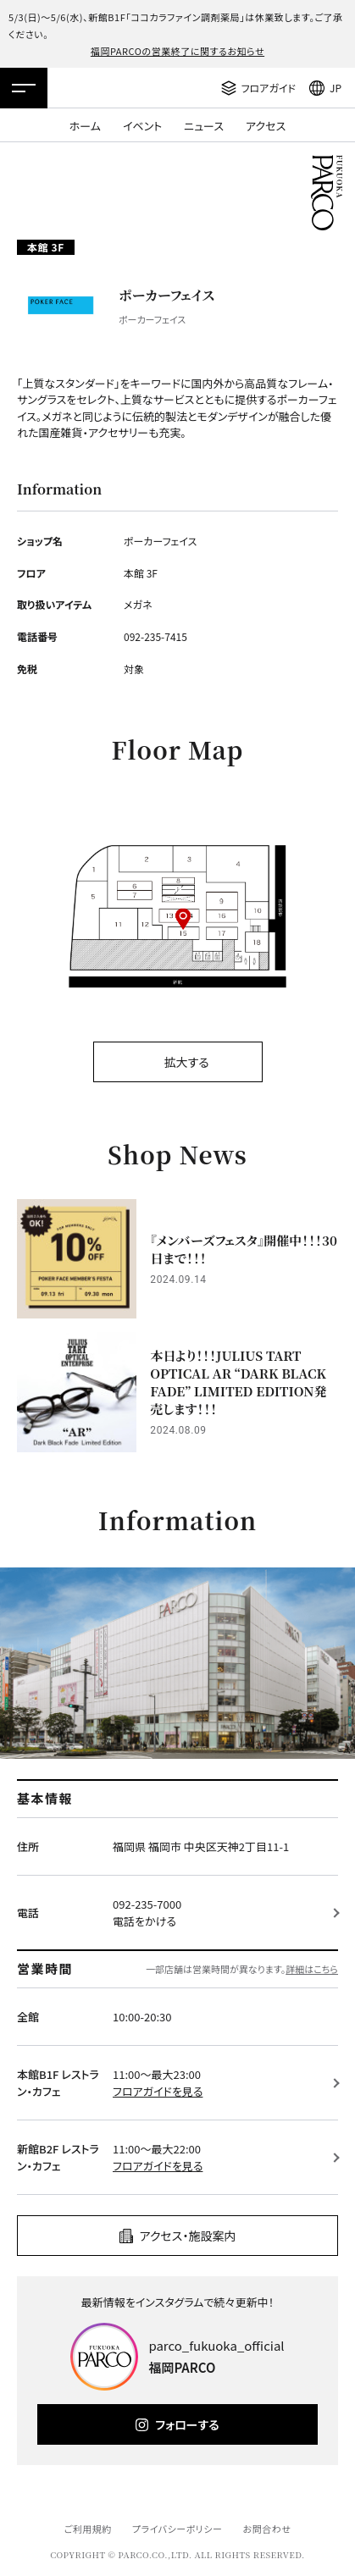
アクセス (266, 126)
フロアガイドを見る (157, 2091)
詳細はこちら (312, 1969)
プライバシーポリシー (177, 2528)
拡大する (186, 1061)
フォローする (187, 2424)
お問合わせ (267, 2528)
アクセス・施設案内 (188, 2235)
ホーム (85, 126)
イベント (142, 126)
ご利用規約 (87, 2528)
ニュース (204, 126)
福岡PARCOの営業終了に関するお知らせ (177, 51)
